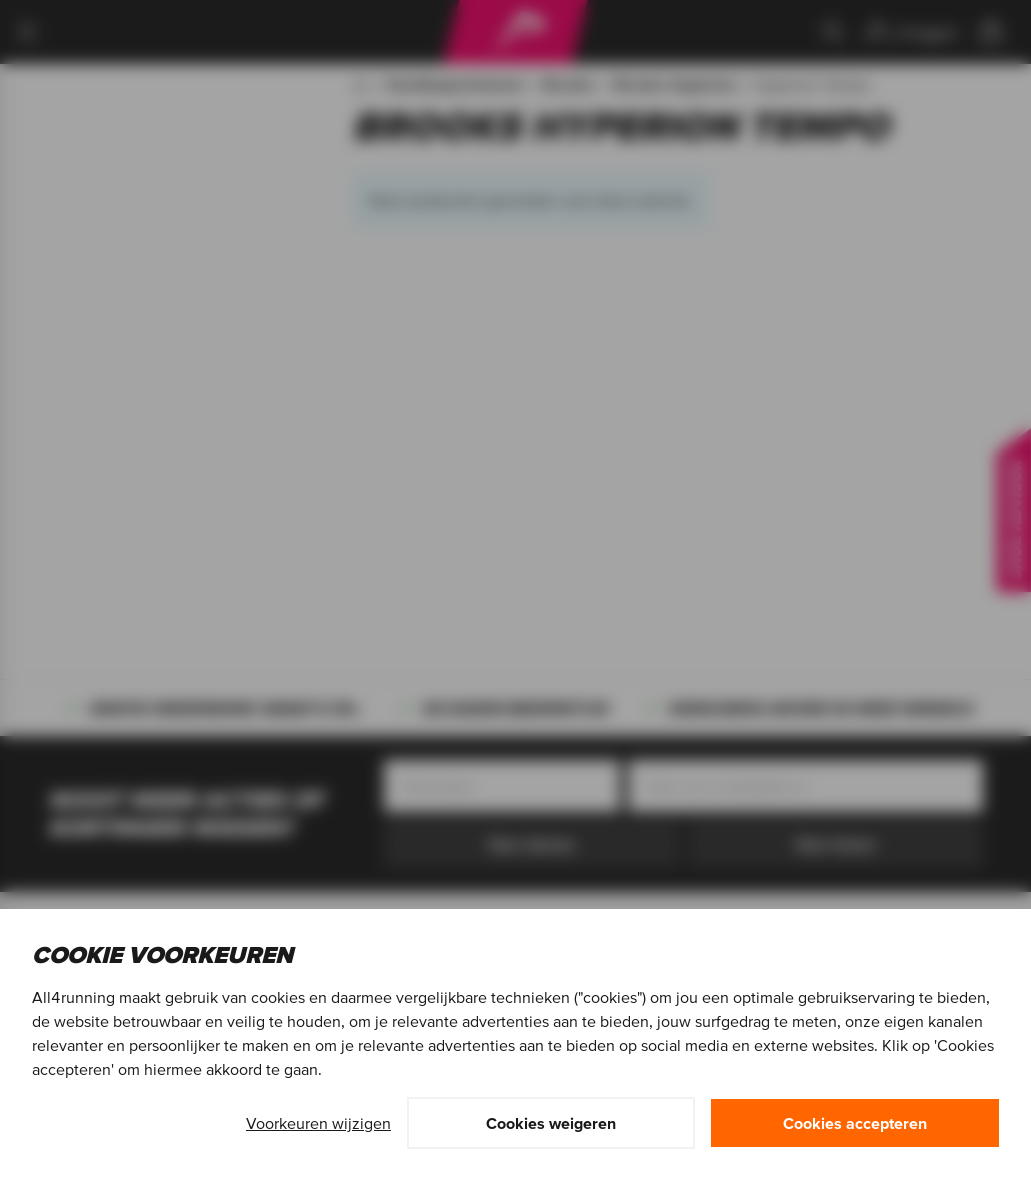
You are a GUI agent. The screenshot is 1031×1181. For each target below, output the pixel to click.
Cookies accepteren (855, 1123)
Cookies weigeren (551, 1123)
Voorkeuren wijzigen (318, 1123)
